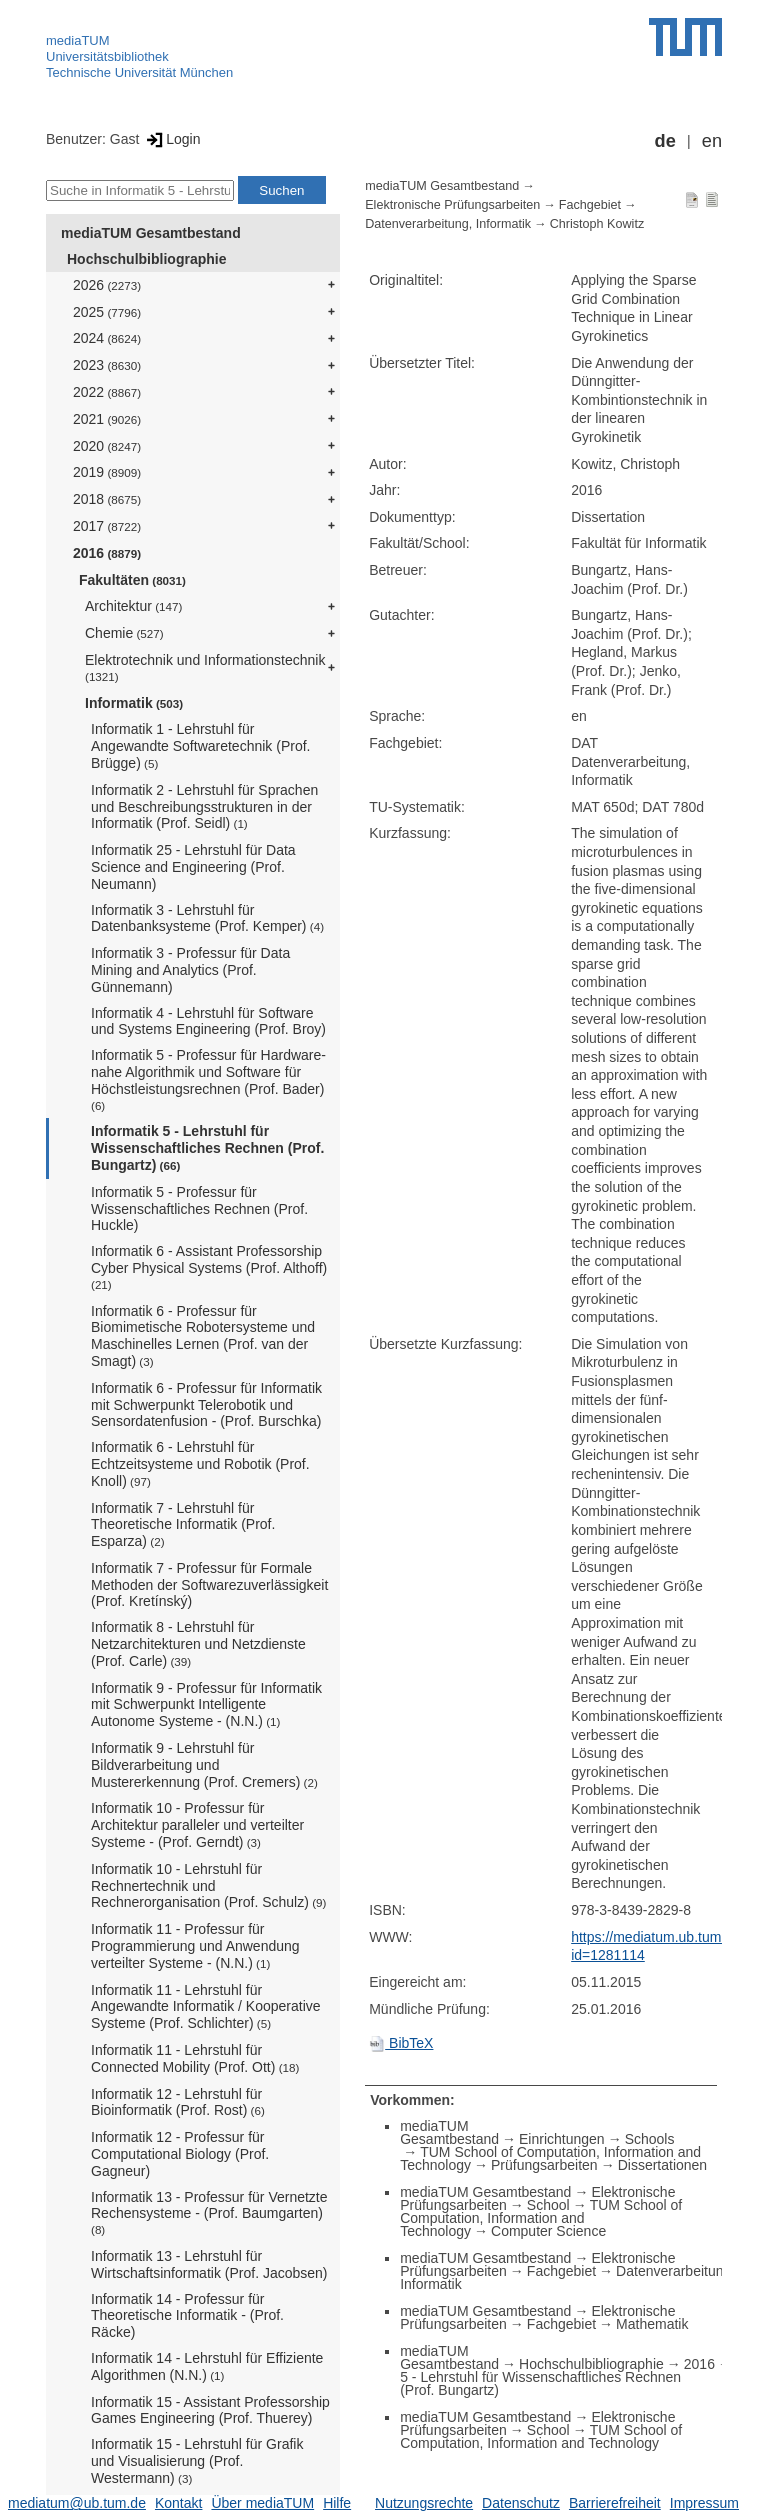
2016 (107, 553)
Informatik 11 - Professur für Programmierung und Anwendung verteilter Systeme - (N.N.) (195, 1946)
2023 (107, 365)
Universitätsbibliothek (107, 56)
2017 (107, 526)
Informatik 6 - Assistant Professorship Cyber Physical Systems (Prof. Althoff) (209, 1267)
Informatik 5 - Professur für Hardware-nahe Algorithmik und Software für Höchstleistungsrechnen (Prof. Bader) (208, 1079)
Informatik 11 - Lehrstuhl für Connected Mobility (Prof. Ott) (195, 2058)
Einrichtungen (562, 2139)
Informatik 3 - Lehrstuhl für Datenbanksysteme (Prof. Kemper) (207, 918)
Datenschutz (521, 2503)
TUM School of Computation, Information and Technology (541, 2218)
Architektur (133, 606)
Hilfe (337, 2503)
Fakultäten (132, 580)
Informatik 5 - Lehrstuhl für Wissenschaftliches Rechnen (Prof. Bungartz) (207, 1148)
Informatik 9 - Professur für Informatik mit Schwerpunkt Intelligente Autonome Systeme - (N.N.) (206, 1705)
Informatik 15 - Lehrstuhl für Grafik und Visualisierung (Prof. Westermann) (197, 2461)
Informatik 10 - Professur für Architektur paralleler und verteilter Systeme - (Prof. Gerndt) (197, 1825)
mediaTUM (78, 40)
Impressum (704, 2503)
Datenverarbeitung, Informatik (448, 224)
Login (171, 139)
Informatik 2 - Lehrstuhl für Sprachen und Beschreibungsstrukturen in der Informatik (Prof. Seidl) (204, 807)
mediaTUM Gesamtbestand (151, 233)
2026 (107, 285)
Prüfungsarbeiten (544, 2165)
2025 (107, 312)
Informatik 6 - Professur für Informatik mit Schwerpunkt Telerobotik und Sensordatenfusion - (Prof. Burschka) (206, 1405)
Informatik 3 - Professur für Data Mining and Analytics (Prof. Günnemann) (190, 970)
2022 (107, 392)
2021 (107, 419)
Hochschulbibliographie (146, 259)
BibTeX (401, 2043)
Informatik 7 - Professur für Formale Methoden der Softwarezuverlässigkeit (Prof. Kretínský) (209, 1585)
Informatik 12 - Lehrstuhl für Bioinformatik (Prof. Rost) (178, 2102)
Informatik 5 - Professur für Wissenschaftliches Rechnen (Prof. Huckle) (199, 1209)
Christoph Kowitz (597, 224)
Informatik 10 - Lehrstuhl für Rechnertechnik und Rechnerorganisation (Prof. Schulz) (208, 1886)
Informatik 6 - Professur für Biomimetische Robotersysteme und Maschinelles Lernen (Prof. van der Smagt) (203, 1336)
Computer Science (548, 2231)
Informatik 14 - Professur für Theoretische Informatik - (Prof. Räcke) (187, 2316)
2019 (107, 472)
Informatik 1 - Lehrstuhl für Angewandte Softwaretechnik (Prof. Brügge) (200, 746)
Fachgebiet (590, 205)
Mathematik (652, 2324)
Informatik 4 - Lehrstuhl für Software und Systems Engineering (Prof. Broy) (208, 1021)
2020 (107, 446)
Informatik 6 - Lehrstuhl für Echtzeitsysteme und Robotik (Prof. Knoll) (200, 1464)
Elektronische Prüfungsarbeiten (452, 205)
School (548, 2205)
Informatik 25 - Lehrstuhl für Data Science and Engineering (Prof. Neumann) (193, 867)
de (665, 141)
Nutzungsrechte (424, 2503)
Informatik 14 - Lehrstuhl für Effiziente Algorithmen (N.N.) (207, 2366)
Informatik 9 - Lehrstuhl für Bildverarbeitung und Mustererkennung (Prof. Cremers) (204, 1765)
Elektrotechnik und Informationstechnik (205, 667)
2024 (107, 338)
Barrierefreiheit (615, 2503)
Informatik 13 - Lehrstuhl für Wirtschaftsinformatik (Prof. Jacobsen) (209, 2264)
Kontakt (178, 2503)
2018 (107, 499)
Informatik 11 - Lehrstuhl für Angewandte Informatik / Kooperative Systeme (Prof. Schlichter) (206, 2007)
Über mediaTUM (262, 2503)
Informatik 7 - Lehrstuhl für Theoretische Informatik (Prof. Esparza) (183, 1525)
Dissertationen (663, 2165)
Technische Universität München (139, 72)
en (712, 141)
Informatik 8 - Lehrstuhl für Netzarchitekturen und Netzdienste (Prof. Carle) (198, 1644)
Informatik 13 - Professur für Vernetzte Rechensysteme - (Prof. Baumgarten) (209, 2213)
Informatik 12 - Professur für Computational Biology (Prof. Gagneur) (180, 2154)
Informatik (134, 703)
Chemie (124, 633)
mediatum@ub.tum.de (77, 2503)
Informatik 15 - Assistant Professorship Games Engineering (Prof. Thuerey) (210, 2410)
